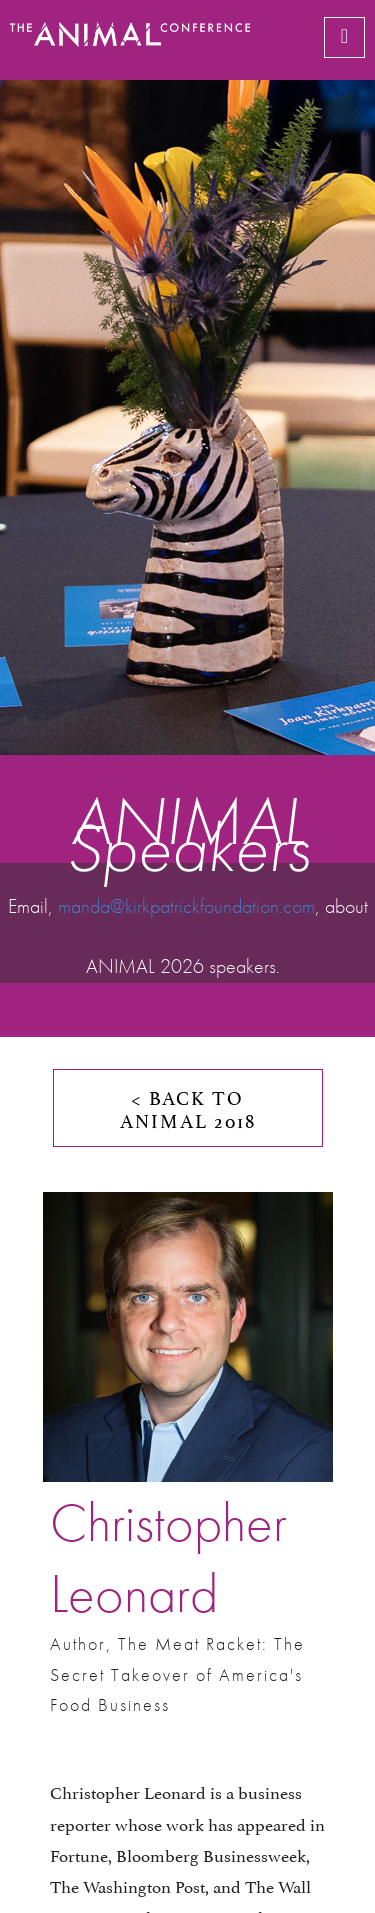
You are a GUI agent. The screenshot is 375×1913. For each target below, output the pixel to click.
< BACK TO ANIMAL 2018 (188, 1107)
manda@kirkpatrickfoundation (168, 906)
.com (297, 906)
